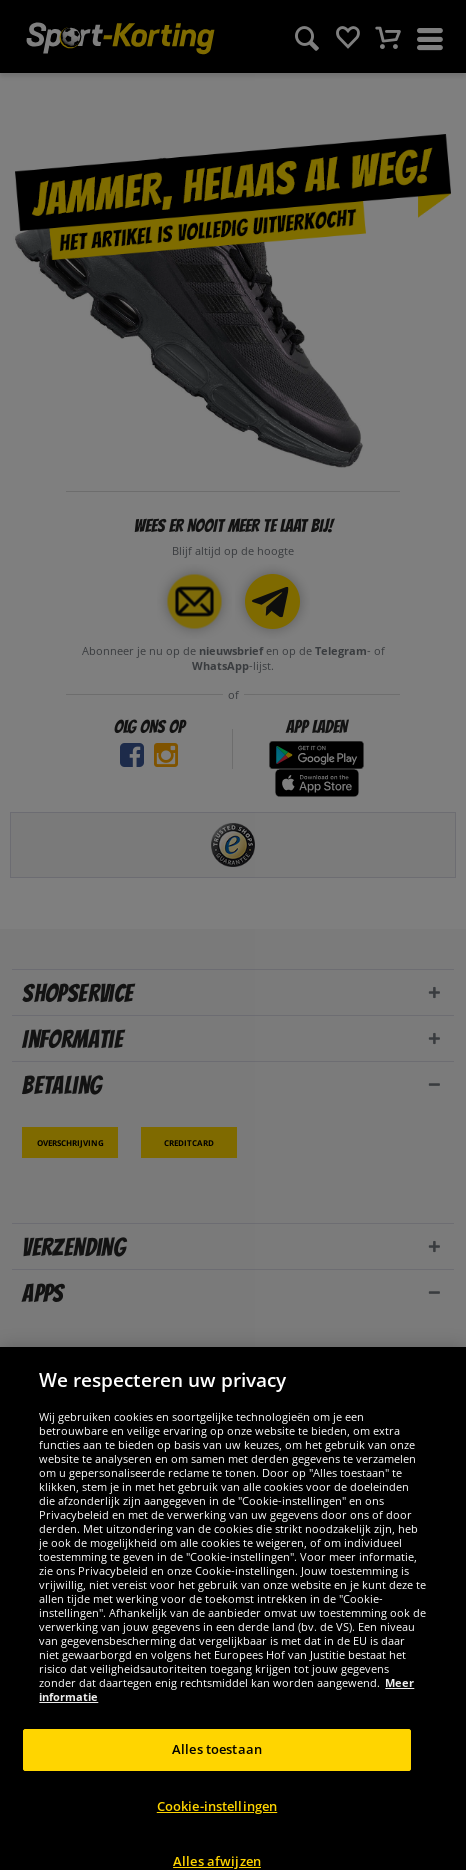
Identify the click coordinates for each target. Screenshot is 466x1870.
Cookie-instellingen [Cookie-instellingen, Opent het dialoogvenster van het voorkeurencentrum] (217, 1822)
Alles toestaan (217, 1766)
